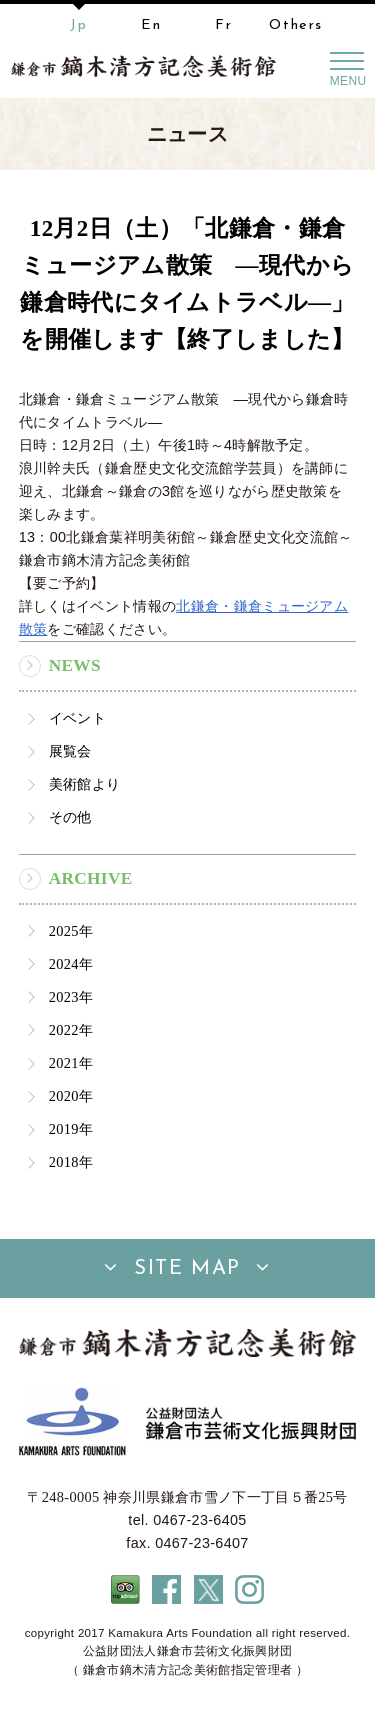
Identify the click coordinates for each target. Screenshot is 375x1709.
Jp (78, 25)
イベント (77, 718)
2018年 (71, 1162)
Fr (223, 25)
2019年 (71, 1129)
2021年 (71, 1063)
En (151, 25)
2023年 (71, 997)
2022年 (71, 1030)
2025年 (71, 931)
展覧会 (70, 751)
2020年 (71, 1096)
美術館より (85, 784)
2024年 (71, 964)
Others (296, 25)
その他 (70, 817)
